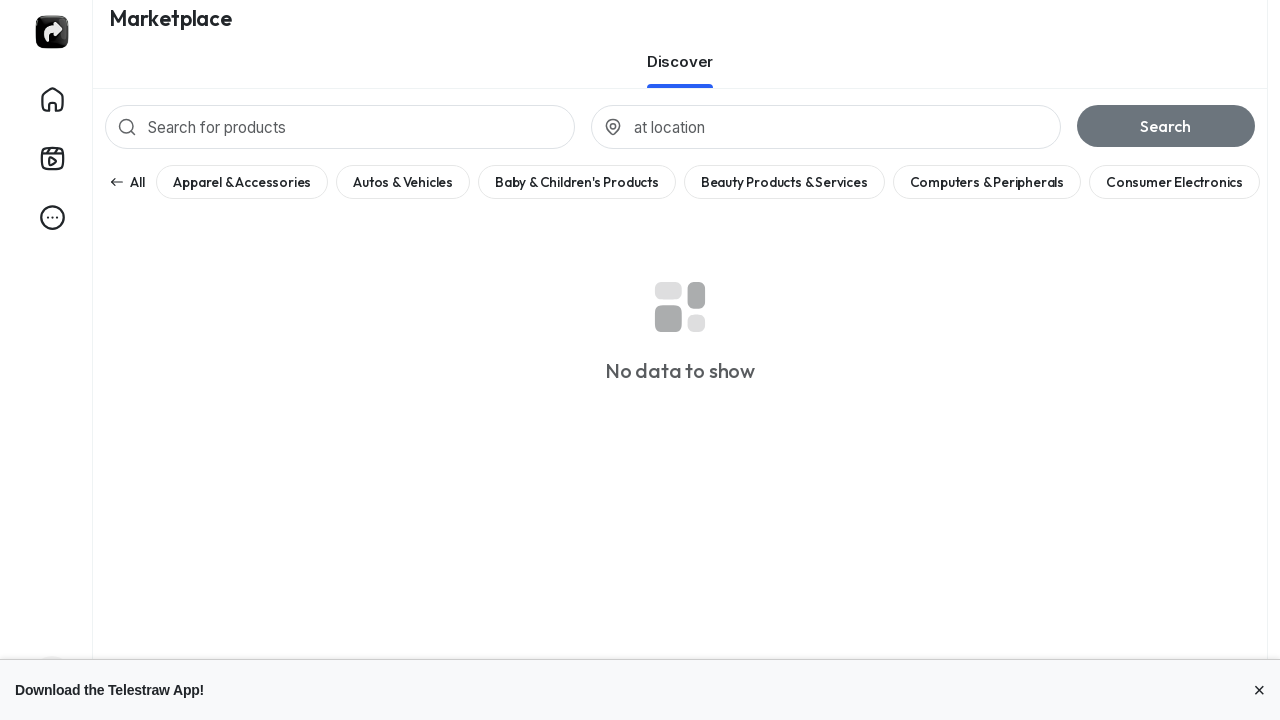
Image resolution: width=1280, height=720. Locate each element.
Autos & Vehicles (403, 182)
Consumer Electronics (1174, 182)
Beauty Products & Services (784, 182)
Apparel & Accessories (242, 182)
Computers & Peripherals (987, 182)
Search (1165, 126)
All (126, 182)
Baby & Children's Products (577, 182)
